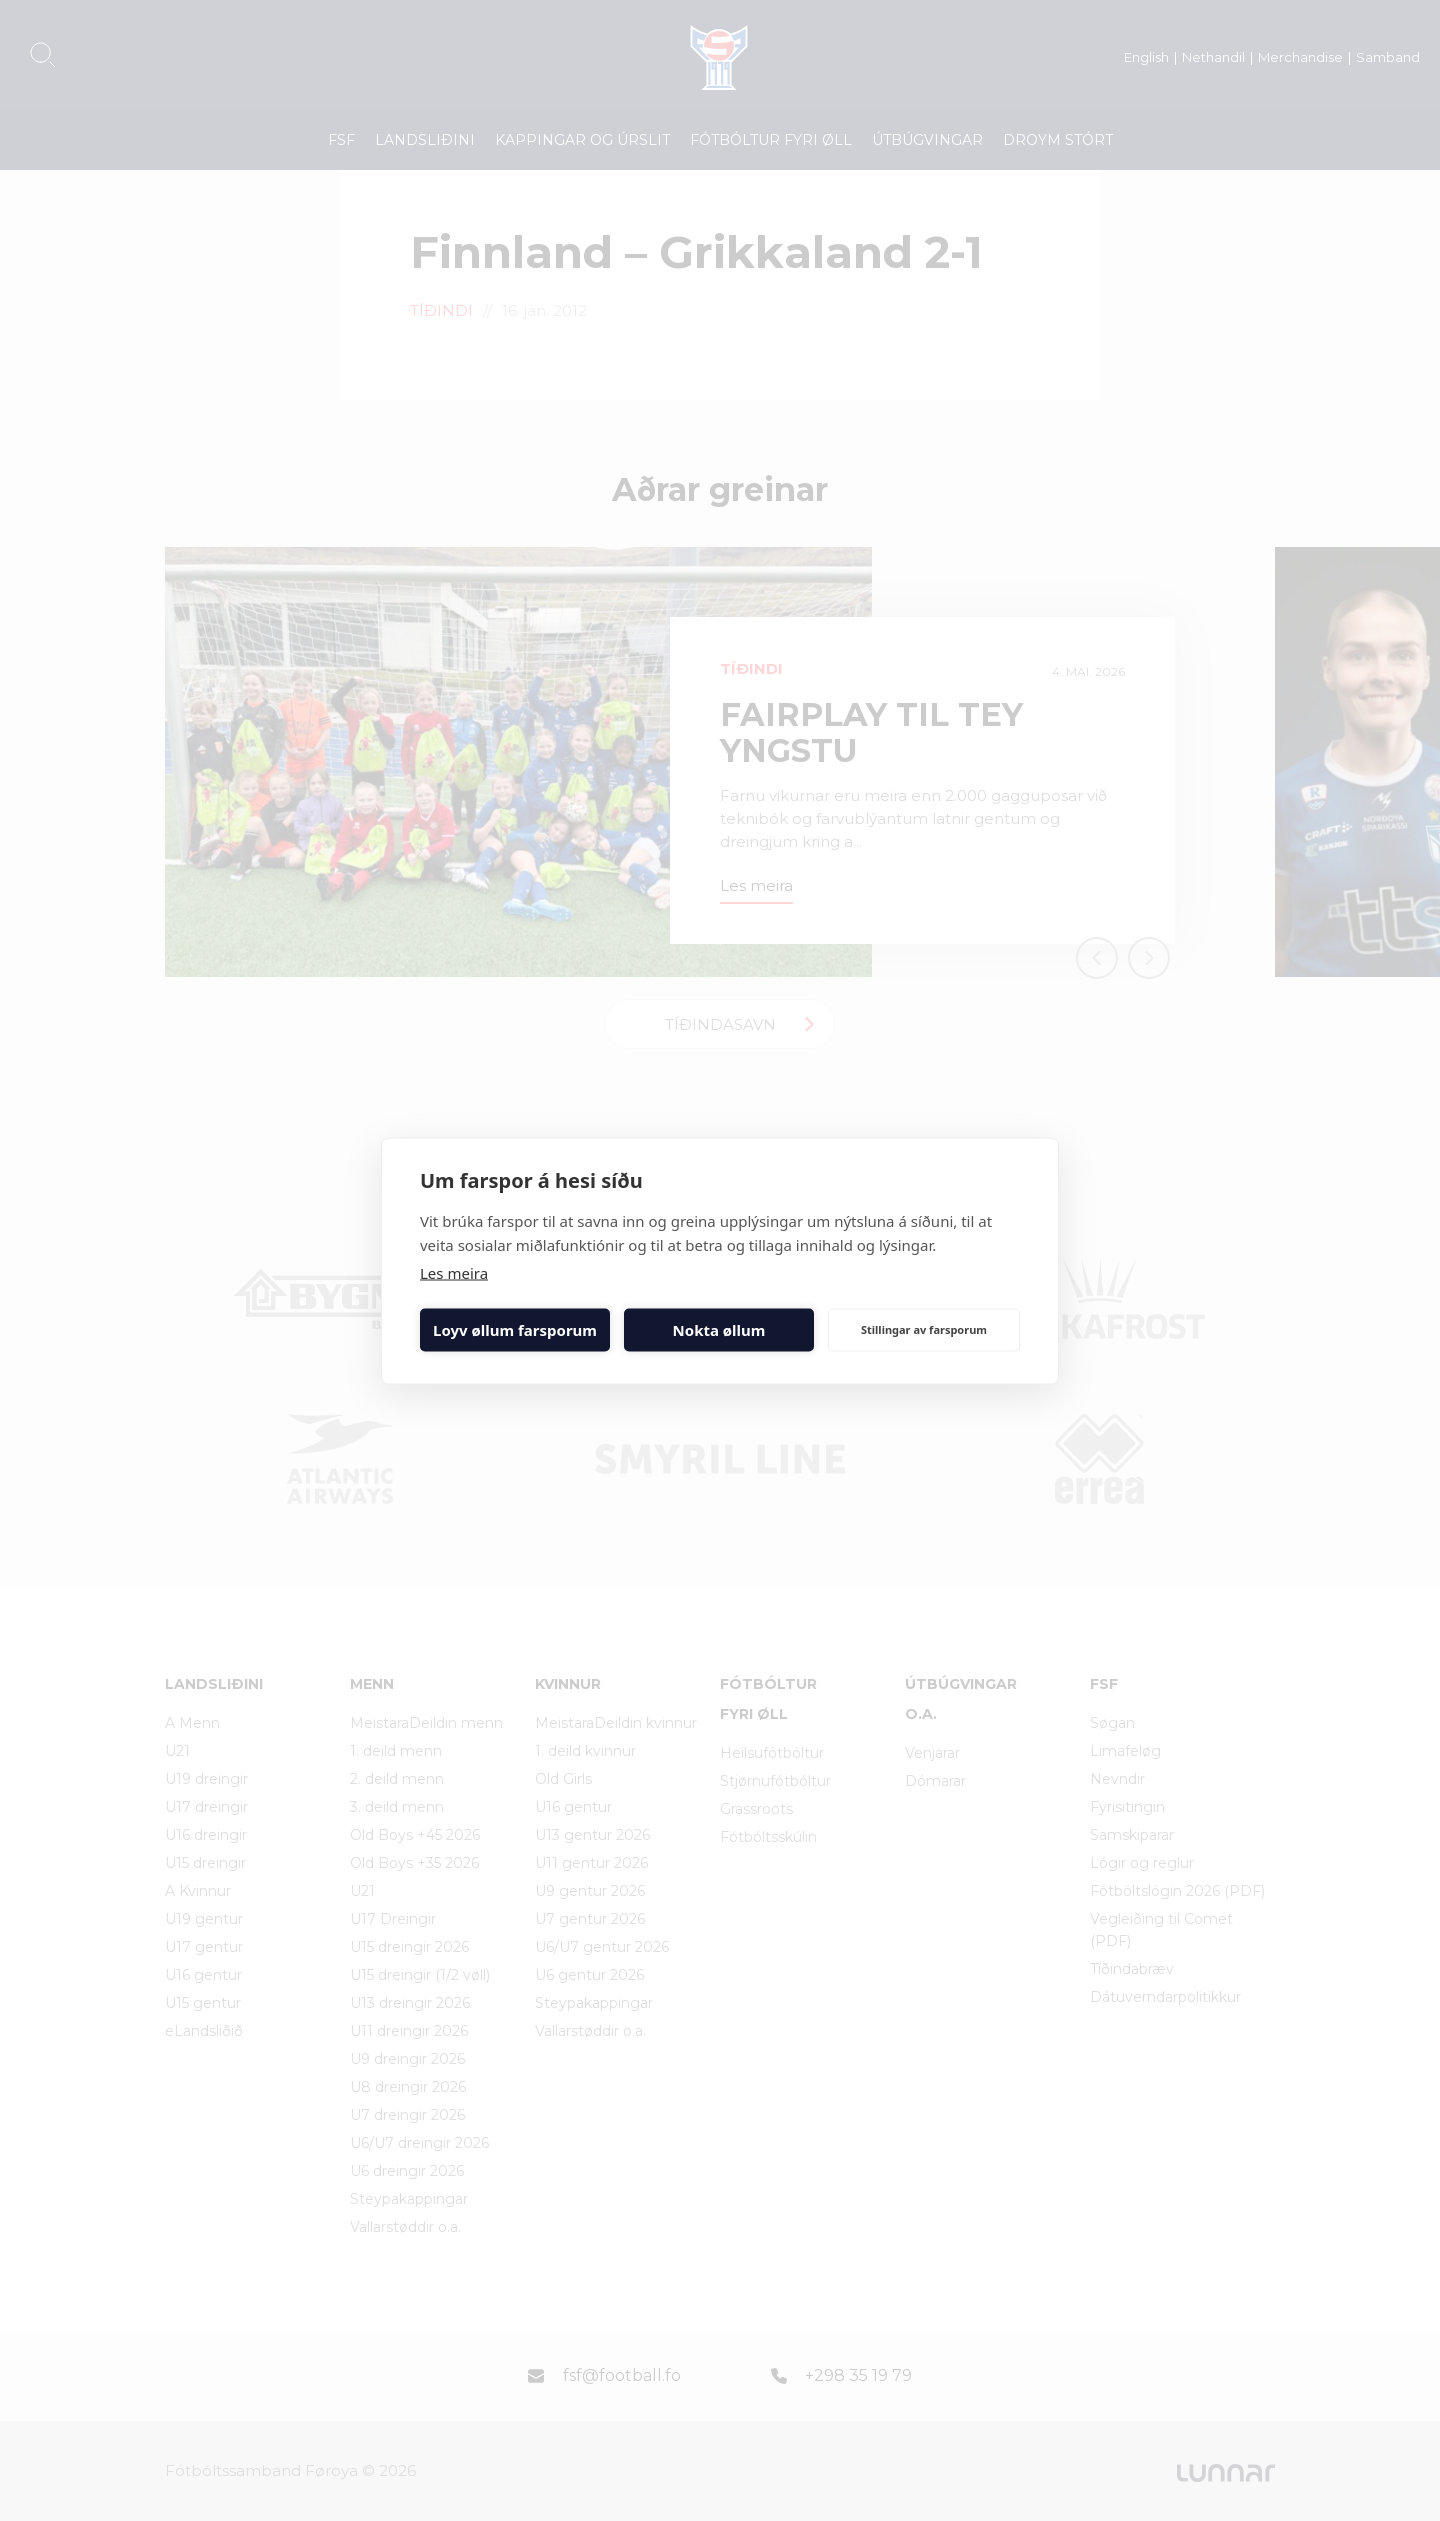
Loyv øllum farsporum (515, 1330)
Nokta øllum (719, 1330)
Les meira (454, 1272)
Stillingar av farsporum (924, 1329)
